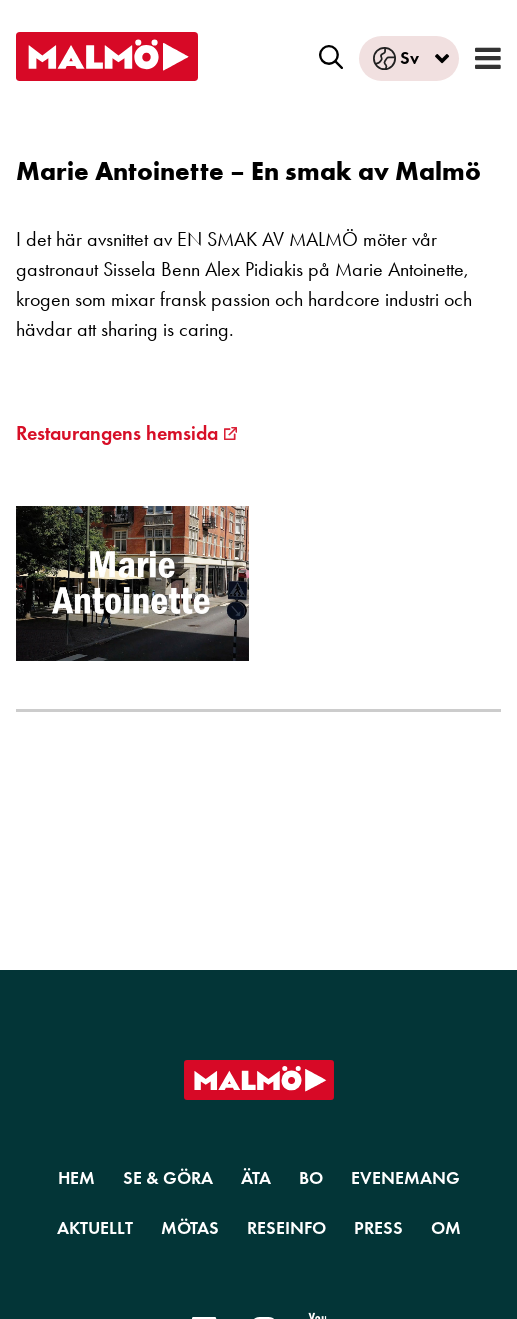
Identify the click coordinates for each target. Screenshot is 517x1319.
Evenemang (405, 1178)
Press (378, 1228)
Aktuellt (95, 1228)
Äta (256, 1178)
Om (446, 1228)
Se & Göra (168, 1178)
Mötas (190, 1228)
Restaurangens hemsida (117, 433)
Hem (76, 1178)
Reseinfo (286, 1228)
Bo (311, 1178)
